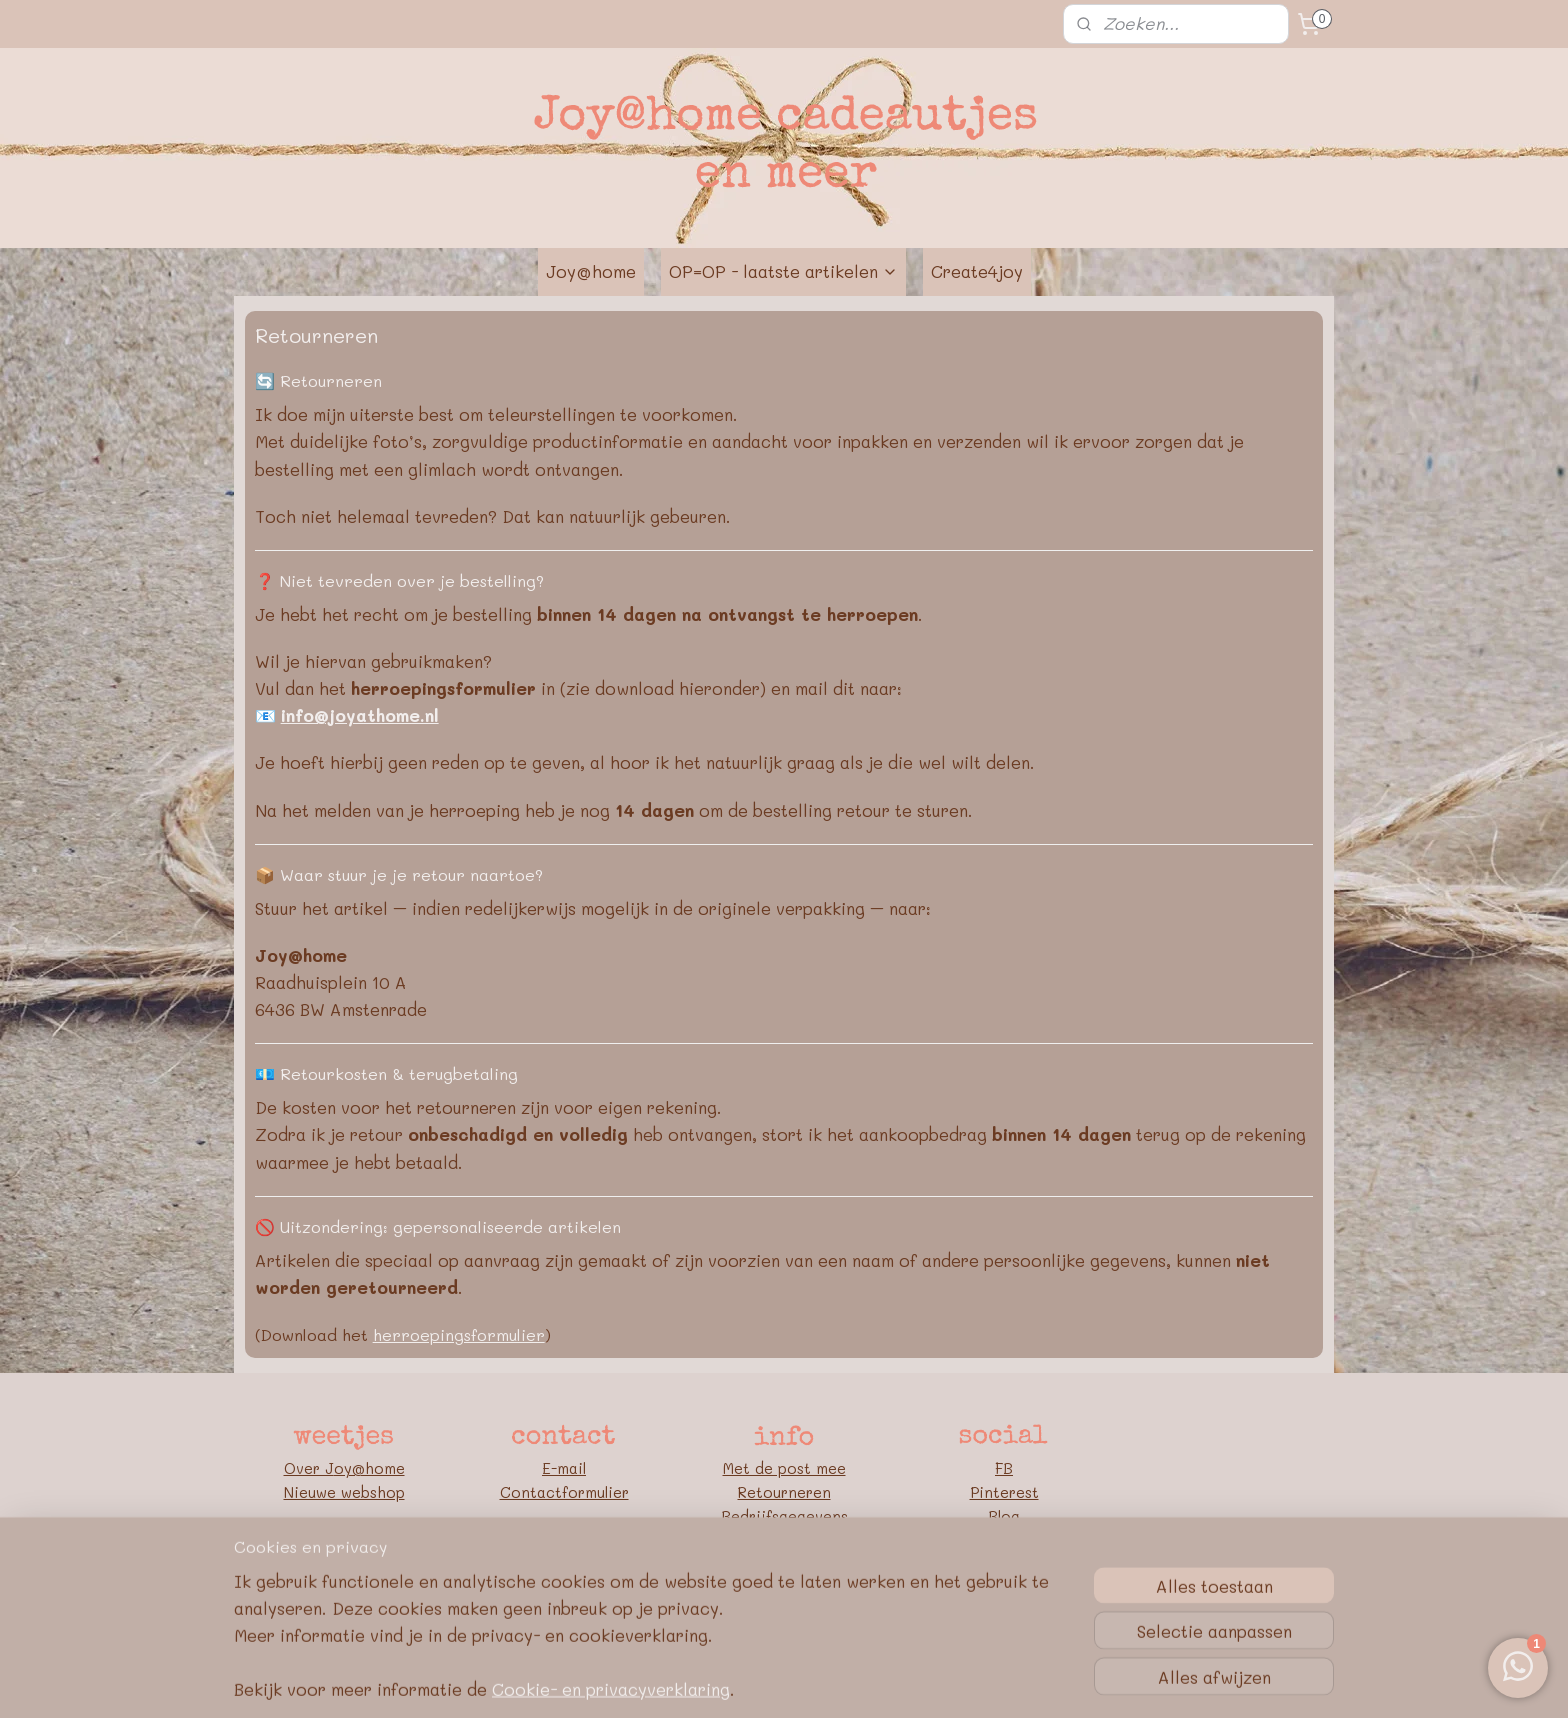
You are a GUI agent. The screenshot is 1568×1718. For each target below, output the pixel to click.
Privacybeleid (784, 1564)
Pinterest (1004, 1492)
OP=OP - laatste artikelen (783, 271)
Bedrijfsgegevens (784, 1516)
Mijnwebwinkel (1001, 1681)
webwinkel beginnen (817, 1681)
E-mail (564, 1468)
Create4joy (977, 271)
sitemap (698, 1681)
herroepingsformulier (459, 1334)
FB (1004, 1468)
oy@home (369, 1468)
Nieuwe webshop (344, 1492)
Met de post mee (784, 1468)
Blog (1004, 1516)
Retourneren (784, 1492)
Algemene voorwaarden (784, 1540)
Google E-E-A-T (784, 1588)
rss (740, 1681)
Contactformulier (564, 1492)
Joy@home (591, 271)
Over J (309, 1468)
